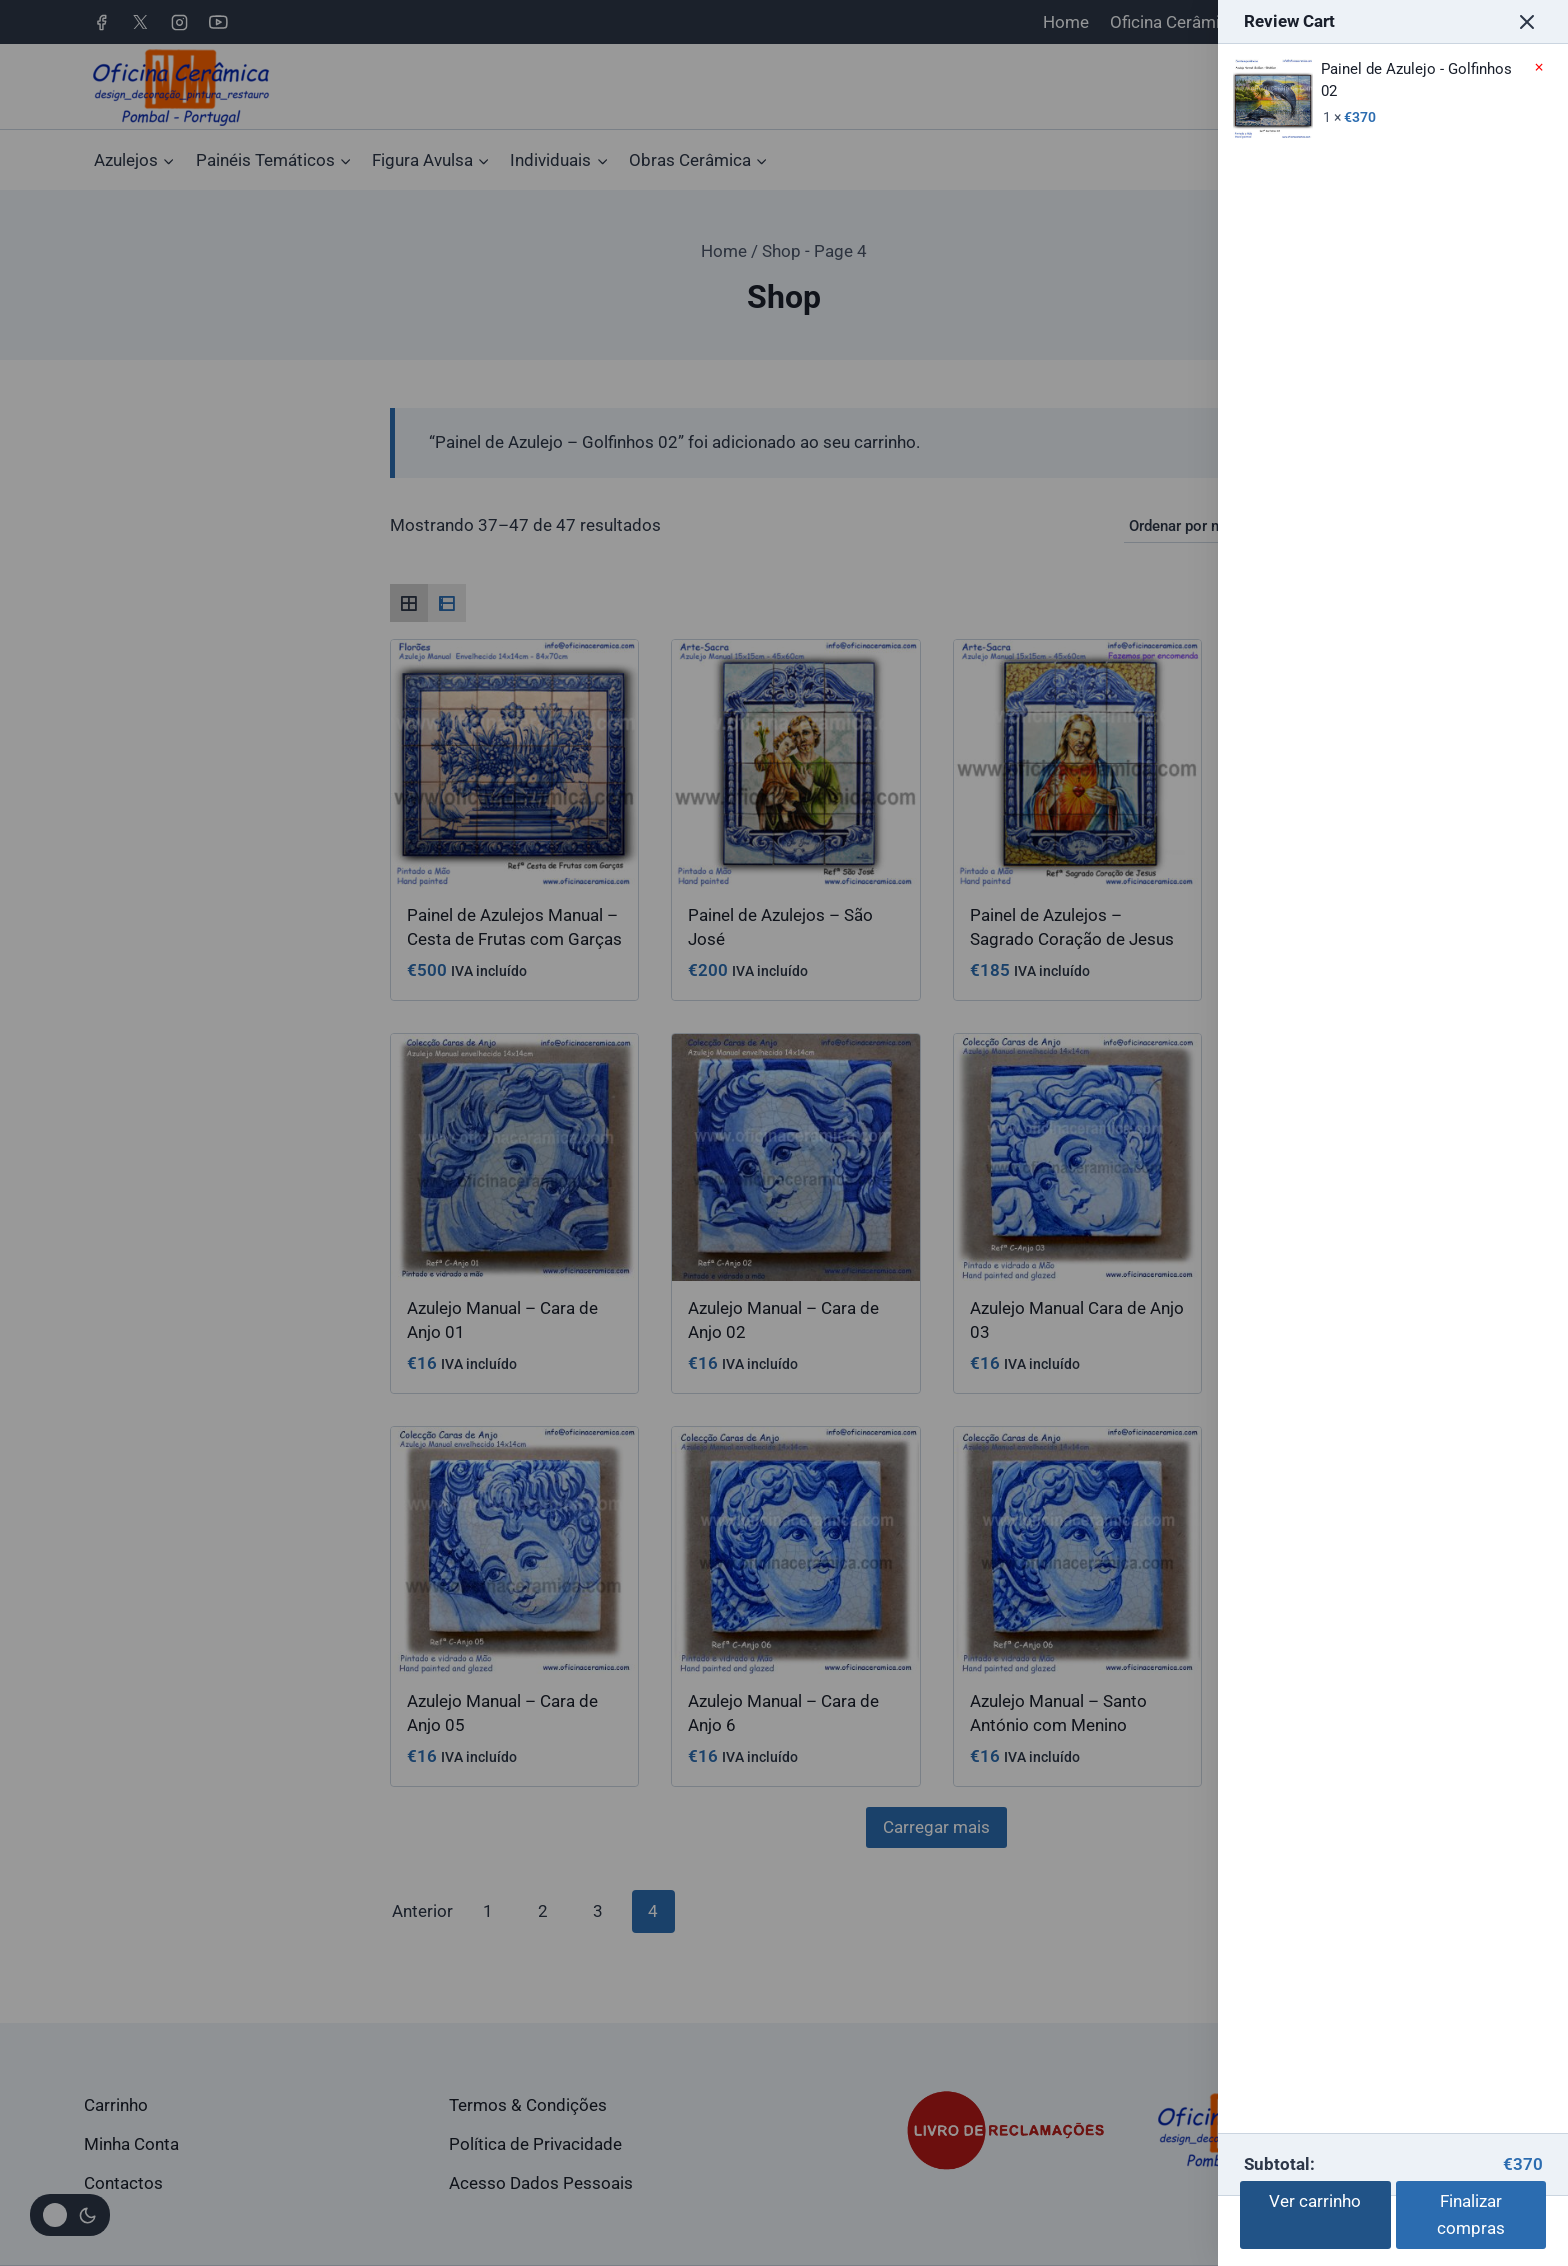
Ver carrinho (1315, 2201)
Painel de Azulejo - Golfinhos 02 (1372, 80)
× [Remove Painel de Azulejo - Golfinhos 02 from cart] (1538, 68)
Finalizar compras (1471, 2214)
